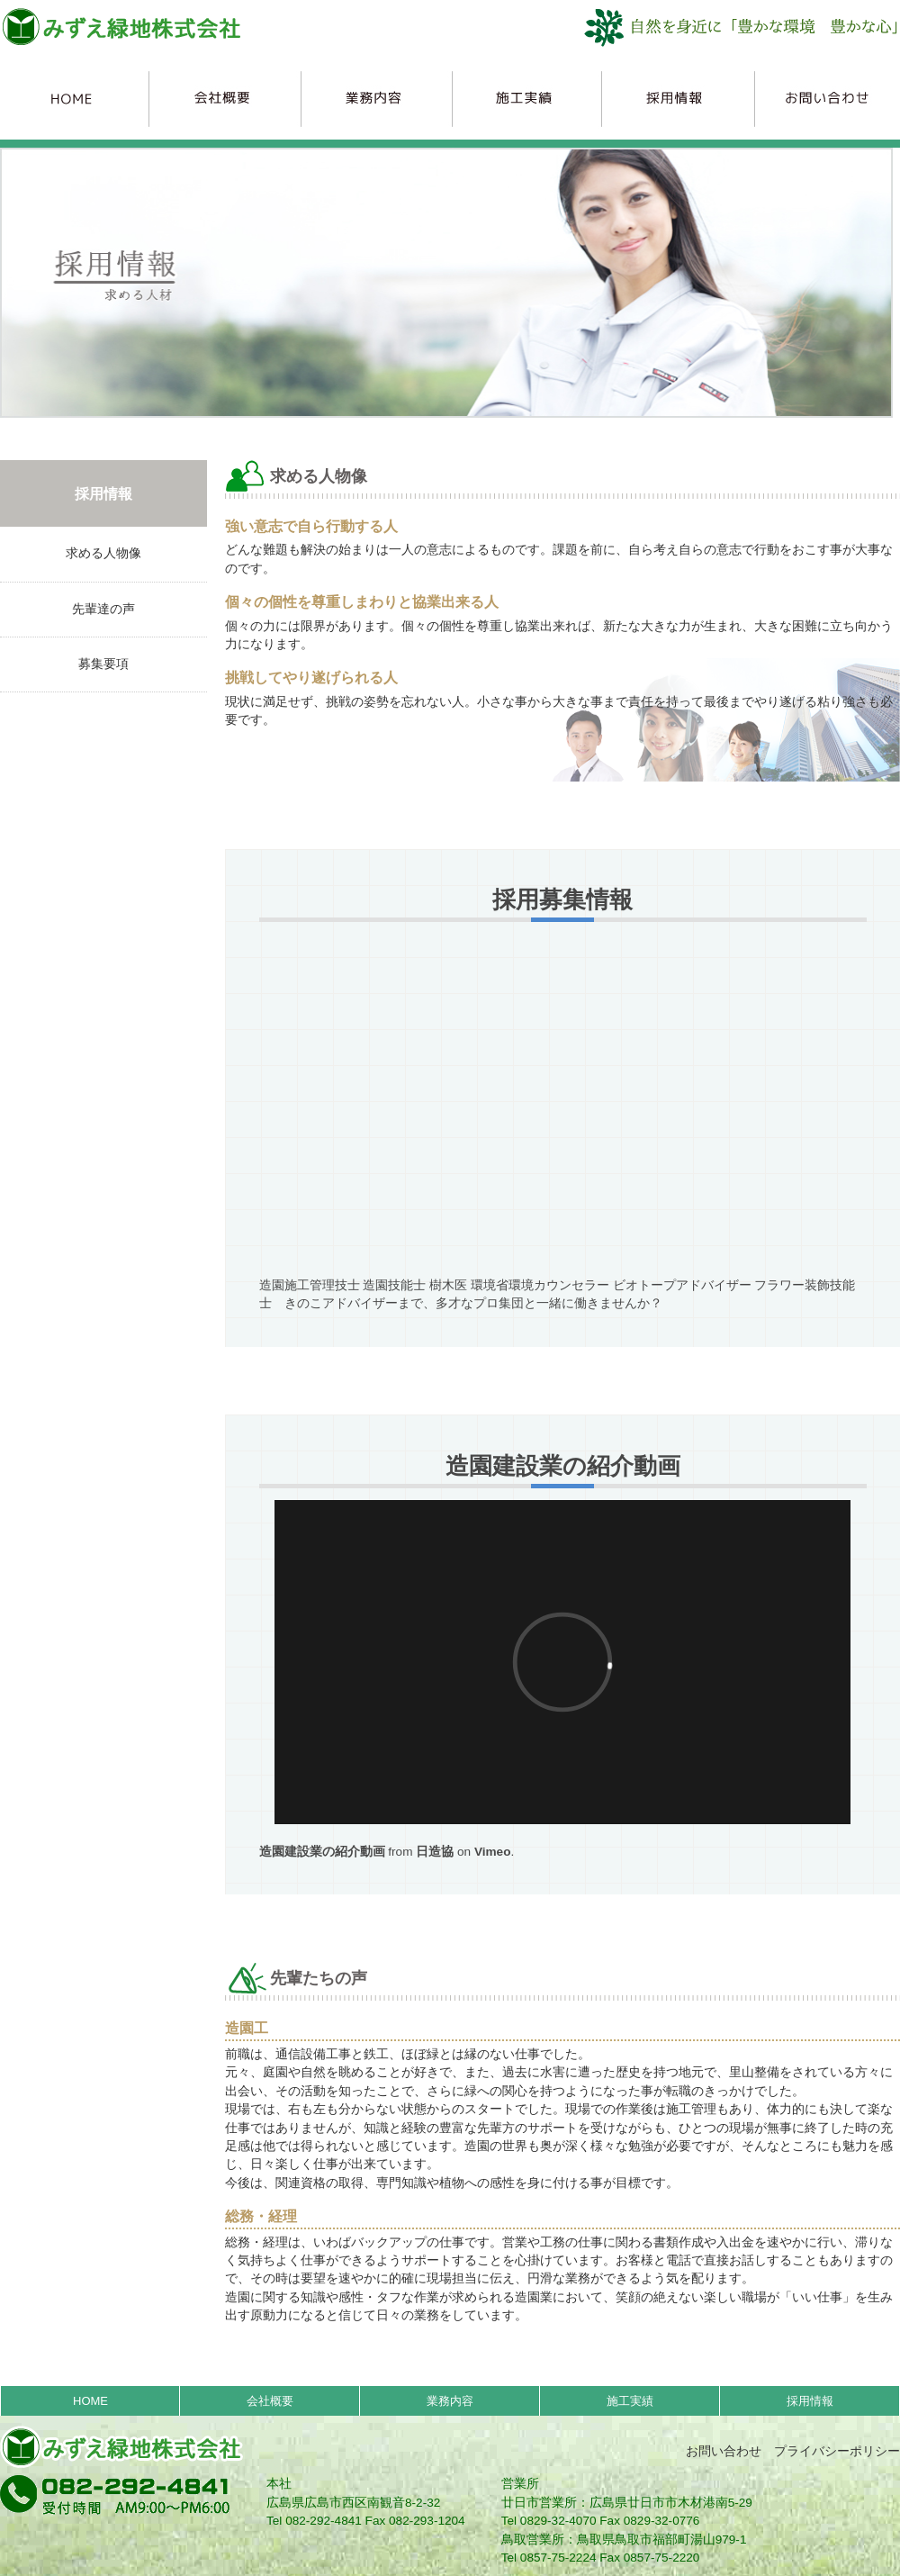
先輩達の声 (103, 609)
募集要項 (103, 664)
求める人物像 (103, 553)
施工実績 (523, 98)
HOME (74, 98)
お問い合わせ (723, 2451)
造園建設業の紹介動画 (322, 1851)
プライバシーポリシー (837, 2451)
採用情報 (672, 98)
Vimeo (492, 1851)
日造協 (435, 1851)
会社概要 (224, 98)
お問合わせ (821, 98)
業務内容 (373, 98)
